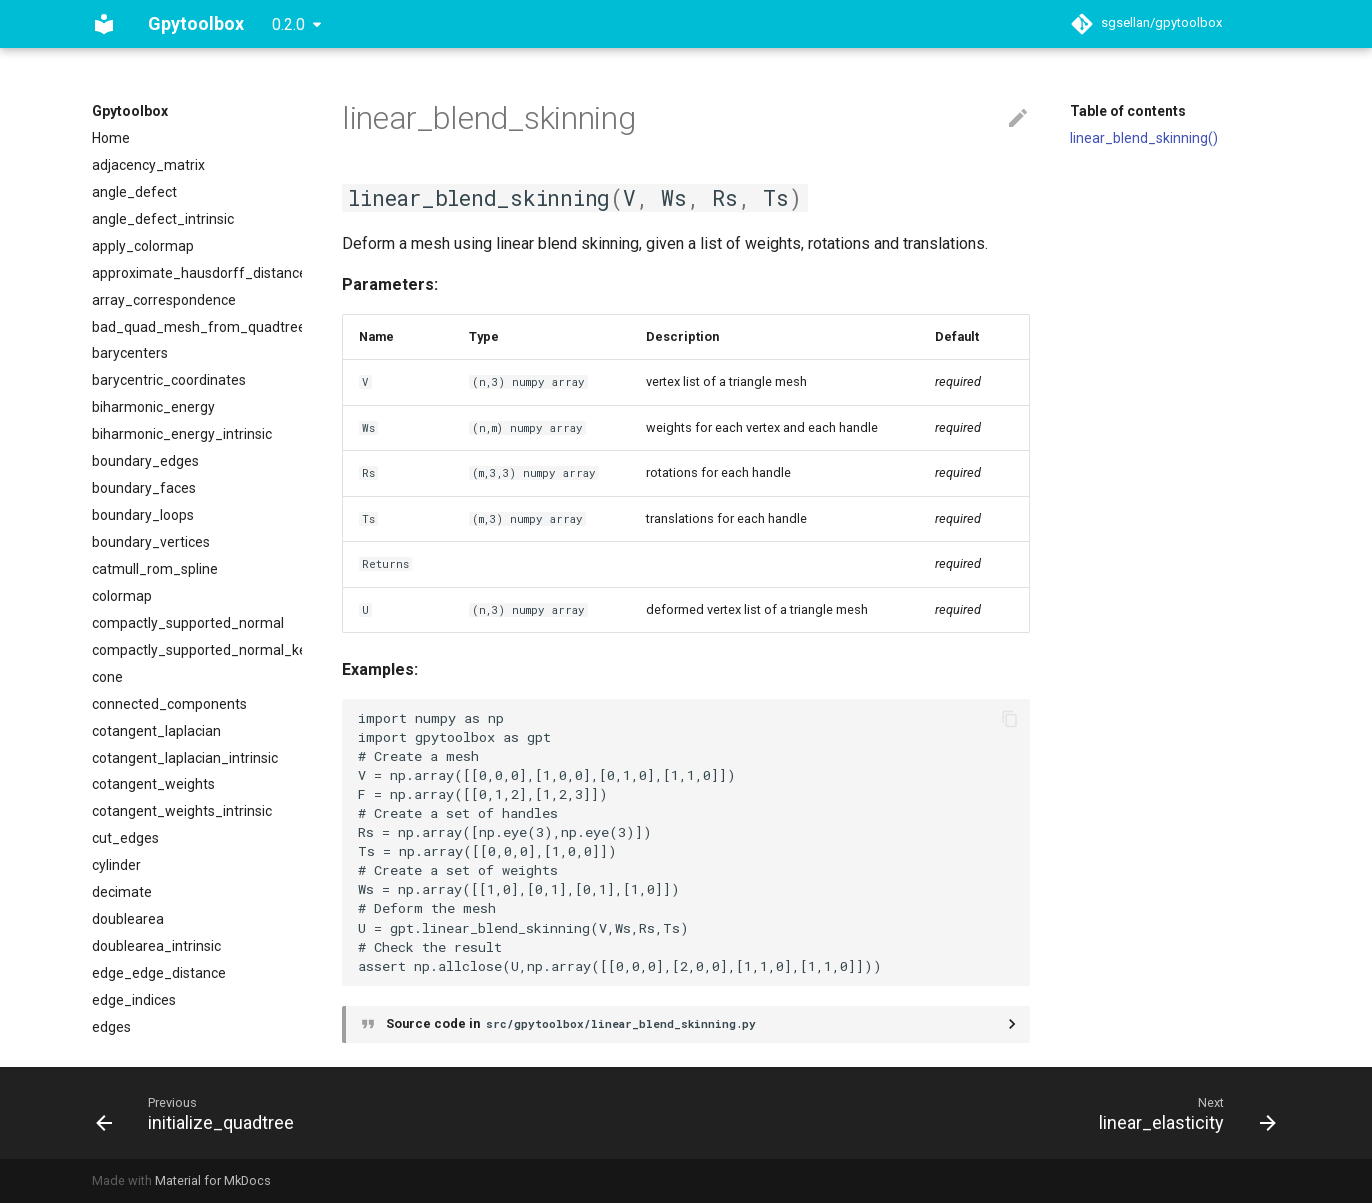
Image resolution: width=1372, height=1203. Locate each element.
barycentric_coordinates (169, 380)
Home (111, 138)
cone (107, 677)
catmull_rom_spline (155, 569)
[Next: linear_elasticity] (1181, 1113)
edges (111, 1027)
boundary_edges (145, 461)
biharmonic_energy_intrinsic (182, 434)
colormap (122, 596)
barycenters (130, 353)
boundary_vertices (151, 542)
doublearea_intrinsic (156, 946)
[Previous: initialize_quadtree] (201, 1113)
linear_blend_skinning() (1144, 138)
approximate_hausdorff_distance (197, 273)
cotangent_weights (153, 784)
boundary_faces (144, 488)
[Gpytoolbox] (104, 24)
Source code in (572, 1023)
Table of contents (1128, 111)
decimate (122, 892)
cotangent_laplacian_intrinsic (185, 758)
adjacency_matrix (148, 165)
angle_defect (134, 192)
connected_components (169, 704)
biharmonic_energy (153, 407)
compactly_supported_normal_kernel (197, 650)
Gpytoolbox (130, 111)
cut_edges (125, 838)
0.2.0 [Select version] (288, 24)
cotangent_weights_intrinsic (182, 811)
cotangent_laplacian (156, 731)
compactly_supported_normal (188, 623)
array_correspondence (164, 300)
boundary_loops (143, 515)
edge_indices (134, 1000)
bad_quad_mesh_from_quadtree (197, 327)
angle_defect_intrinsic (163, 219)
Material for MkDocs (213, 1180)
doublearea (128, 919)
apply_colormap (143, 246)
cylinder (116, 865)
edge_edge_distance (159, 973)
